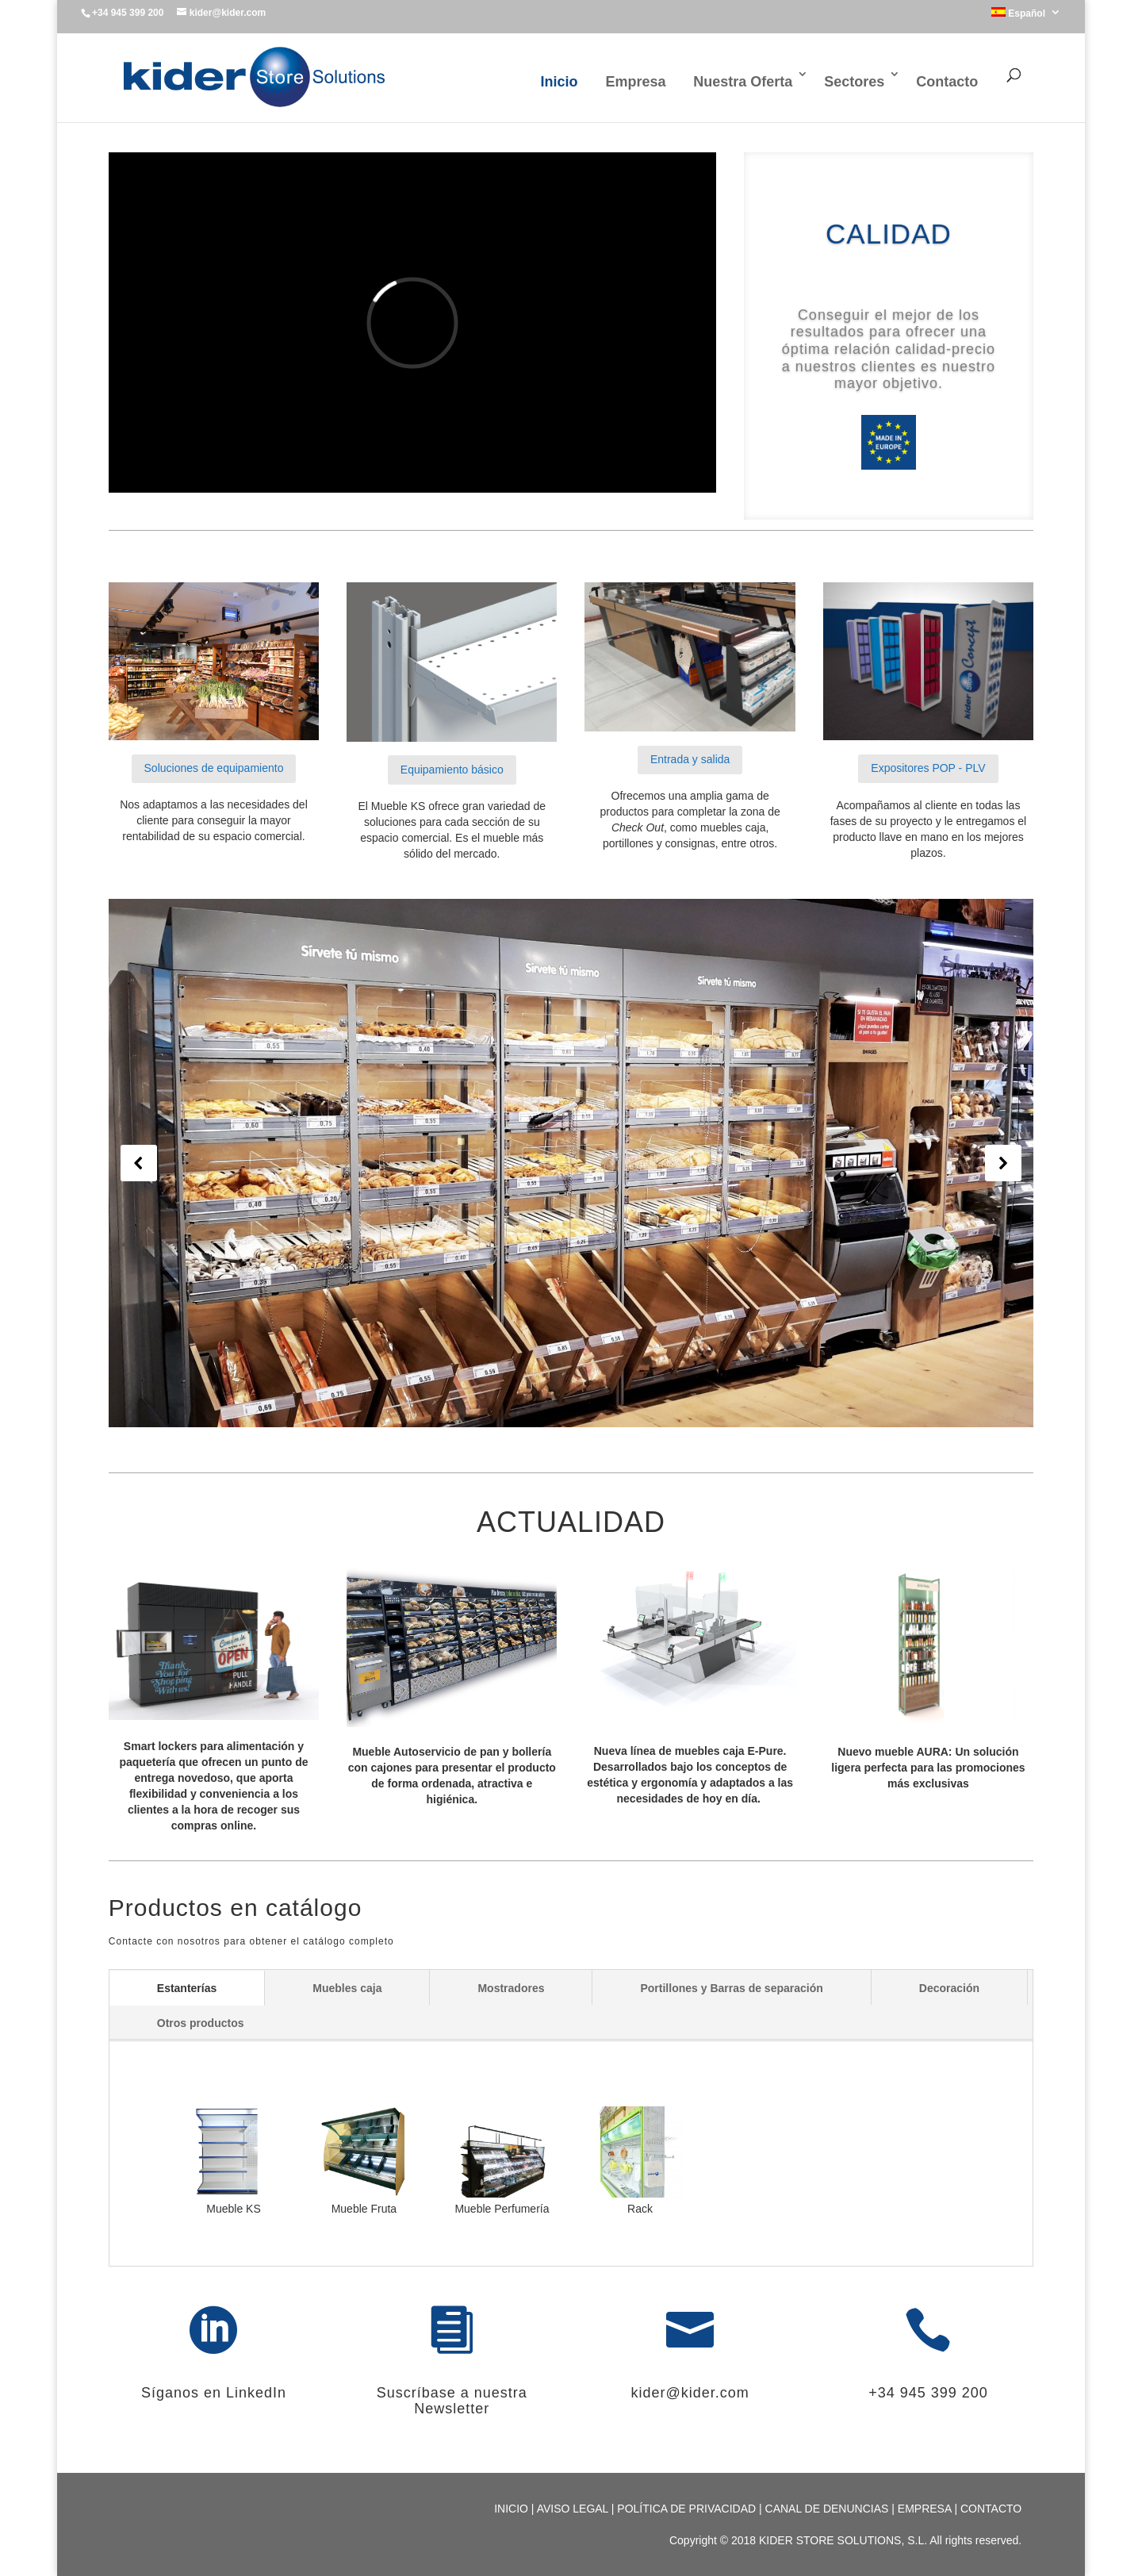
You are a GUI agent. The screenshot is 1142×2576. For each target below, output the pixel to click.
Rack (640, 2208)
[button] (139, 1163)
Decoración (949, 1988)
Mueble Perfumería (501, 2208)
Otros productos (200, 2023)
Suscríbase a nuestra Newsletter (452, 2401)
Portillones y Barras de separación (731, 1988)
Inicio (558, 82)
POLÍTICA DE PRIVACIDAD (688, 2508)
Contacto (947, 82)
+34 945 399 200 (928, 2393)
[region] (571, 1163)
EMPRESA (926, 2508)
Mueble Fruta (364, 2208)
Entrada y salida (690, 759)
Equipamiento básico (452, 769)
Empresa (635, 82)
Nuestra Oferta (742, 82)
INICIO (512, 2508)
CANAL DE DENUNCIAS (828, 2508)
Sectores (854, 82)
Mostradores (510, 1988)
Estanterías (187, 1988)
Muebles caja (346, 1988)
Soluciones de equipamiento (214, 768)
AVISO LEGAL (574, 2508)
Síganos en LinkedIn (213, 2393)
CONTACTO (990, 2508)
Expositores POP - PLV (928, 768)
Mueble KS (226, 2208)
